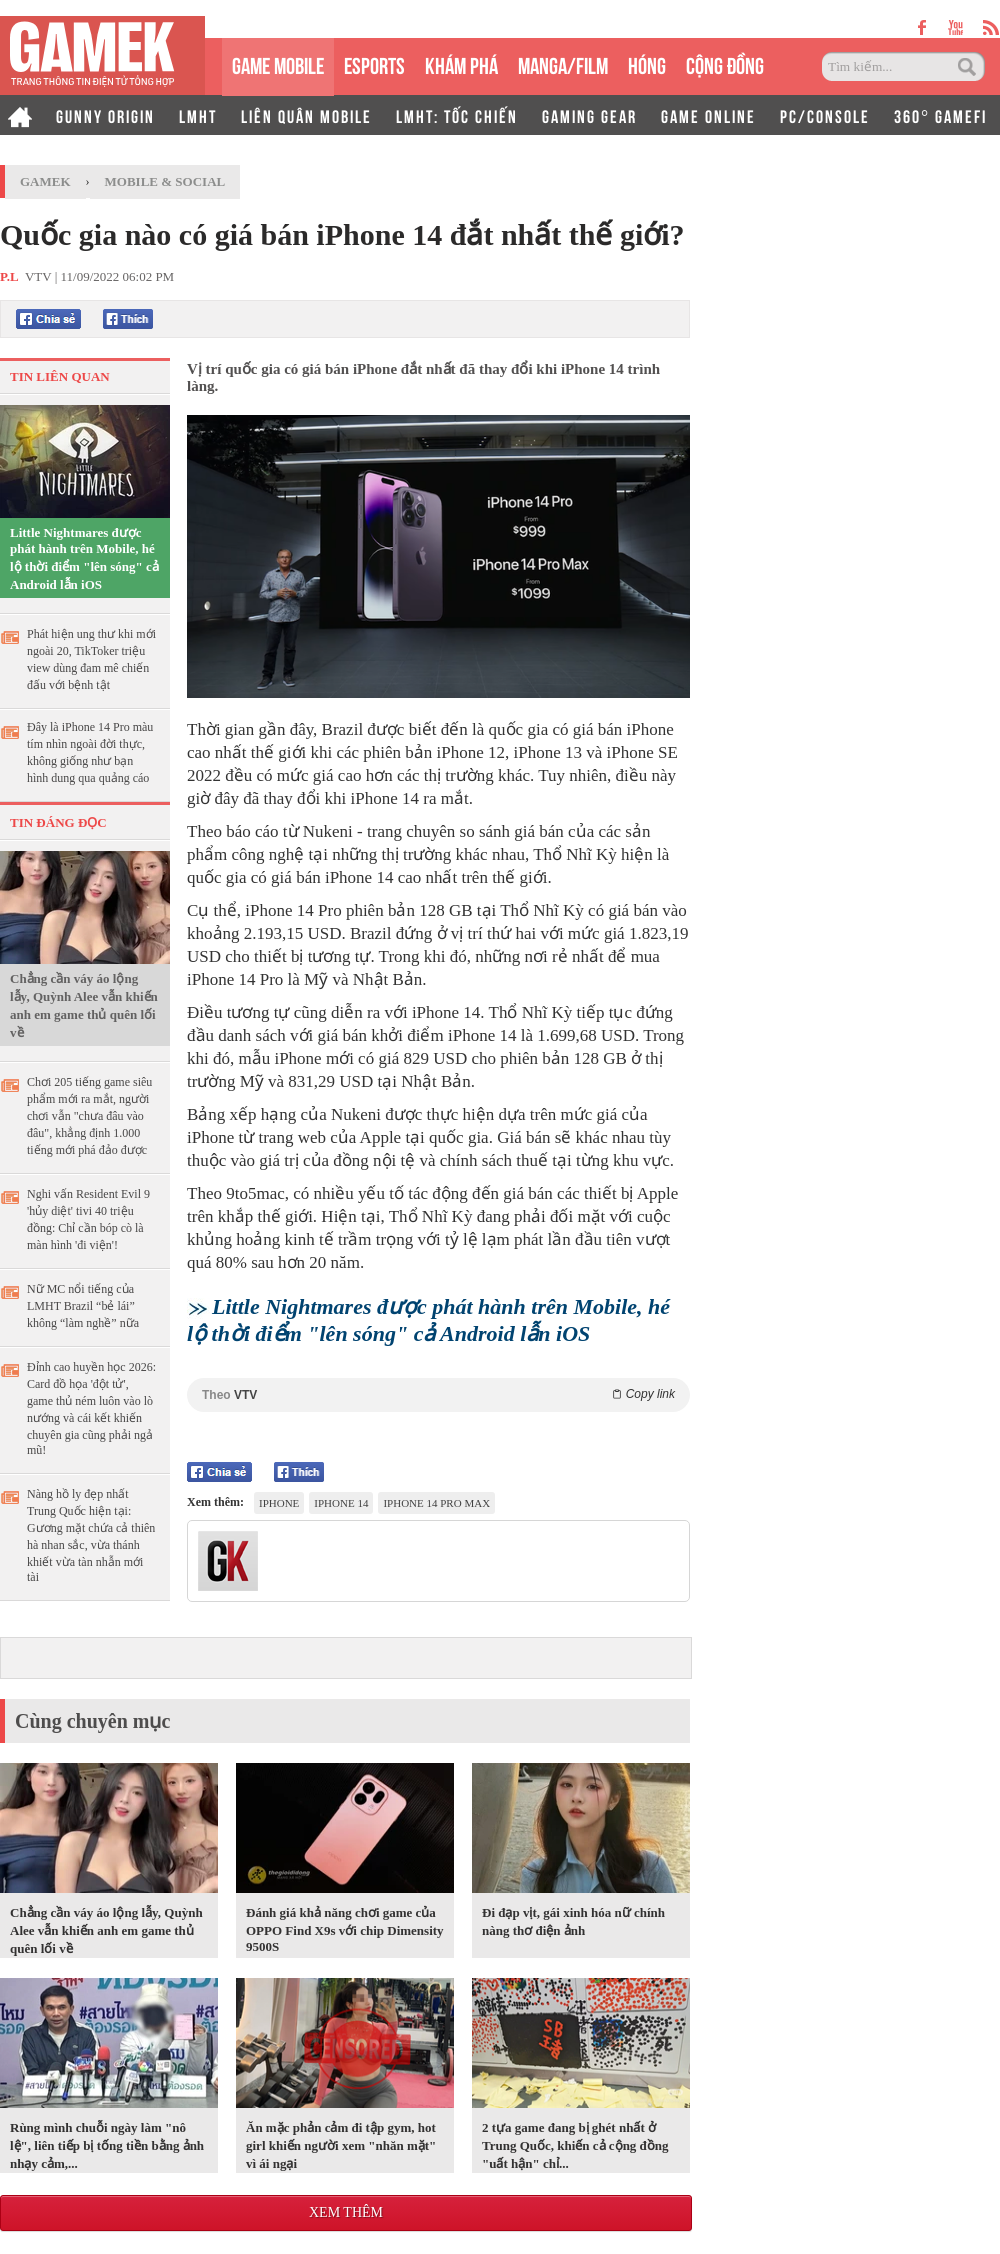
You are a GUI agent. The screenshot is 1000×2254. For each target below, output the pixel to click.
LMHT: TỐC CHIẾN (457, 115)
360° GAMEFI (940, 115)
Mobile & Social (165, 181)
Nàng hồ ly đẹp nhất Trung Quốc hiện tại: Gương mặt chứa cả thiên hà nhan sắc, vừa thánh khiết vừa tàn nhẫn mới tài (91, 1535)
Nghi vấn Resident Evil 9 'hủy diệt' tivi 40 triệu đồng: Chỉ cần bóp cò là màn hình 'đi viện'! (88, 1219)
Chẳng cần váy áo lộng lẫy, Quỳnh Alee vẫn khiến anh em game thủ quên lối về (84, 1005)
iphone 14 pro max (436, 1503)
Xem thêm (346, 2212)
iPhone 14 (341, 1503)
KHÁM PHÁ (461, 63)
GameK (45, 181)
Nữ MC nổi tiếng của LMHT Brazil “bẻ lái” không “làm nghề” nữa (83, 1306)
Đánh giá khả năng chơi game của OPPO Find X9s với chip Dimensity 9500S (345, 1929)
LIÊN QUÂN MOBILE (306, 115)
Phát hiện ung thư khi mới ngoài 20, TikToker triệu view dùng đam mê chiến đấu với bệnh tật (91, 659)
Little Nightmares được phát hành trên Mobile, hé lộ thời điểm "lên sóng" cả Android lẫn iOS (84, 558)
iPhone (279, 1503)
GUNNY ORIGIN (105, 115)
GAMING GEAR (589, 115)
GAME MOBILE (278, 63)
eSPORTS (374, 63)
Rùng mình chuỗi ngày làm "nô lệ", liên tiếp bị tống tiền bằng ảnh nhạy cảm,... (107, 2145)
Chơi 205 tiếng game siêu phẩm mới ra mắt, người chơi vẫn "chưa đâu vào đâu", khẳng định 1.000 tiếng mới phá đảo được (89, 1116)
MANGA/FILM (563, 63)
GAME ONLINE (708, 115)
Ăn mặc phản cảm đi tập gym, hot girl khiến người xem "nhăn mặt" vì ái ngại (341, 2145)
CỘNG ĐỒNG (725, 63)
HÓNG (647, 63)
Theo (438, 1394)
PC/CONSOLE (825, 115)
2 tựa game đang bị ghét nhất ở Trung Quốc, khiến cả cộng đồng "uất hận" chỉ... (575, 2145)
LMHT (198, 115)
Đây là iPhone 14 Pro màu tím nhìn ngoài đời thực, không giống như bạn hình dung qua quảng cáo (90, 752)
